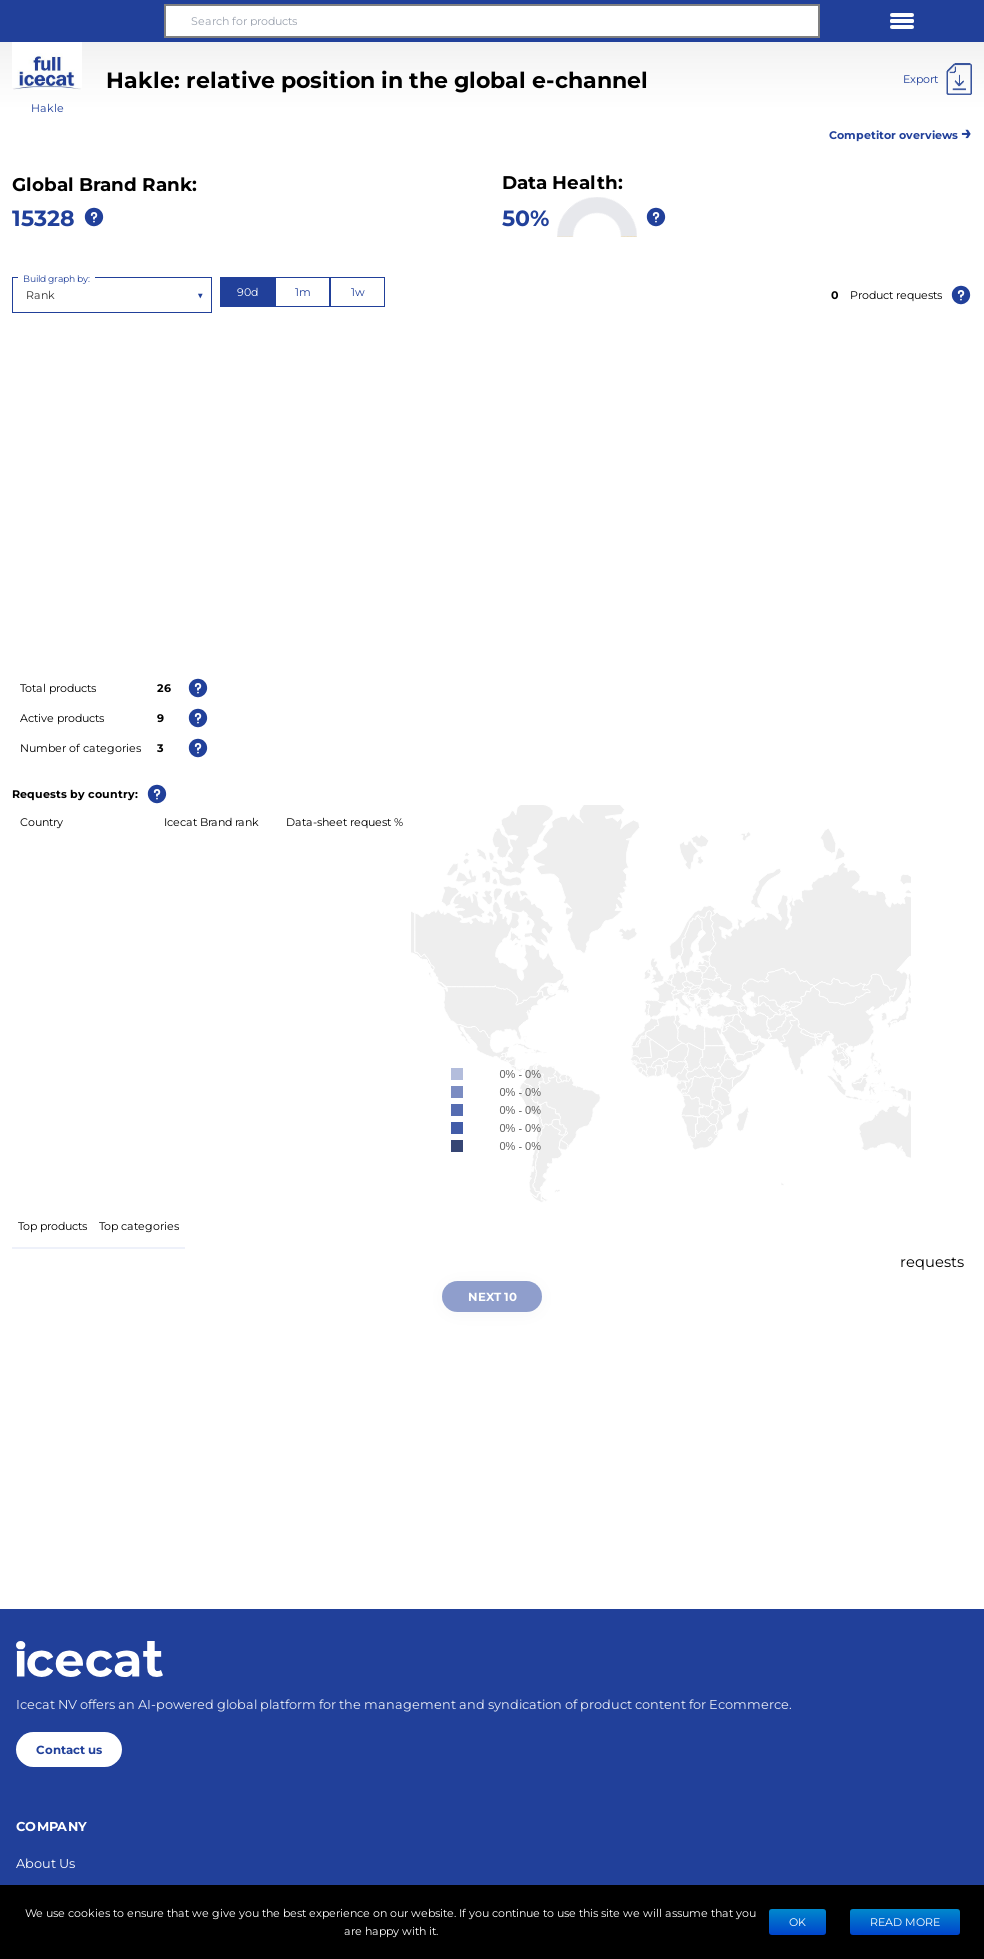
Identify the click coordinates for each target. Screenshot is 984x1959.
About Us (45, 1862)
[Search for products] (492, 21)
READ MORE (905, 1921)
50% (525, 217)
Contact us (69, 1749)
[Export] (937, 79)
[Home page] (89, 1659)
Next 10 (492, 1296)
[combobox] (27, 295)
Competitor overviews (900, 131)
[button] (82, 21)
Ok (797, 1921)
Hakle (47, 107)
